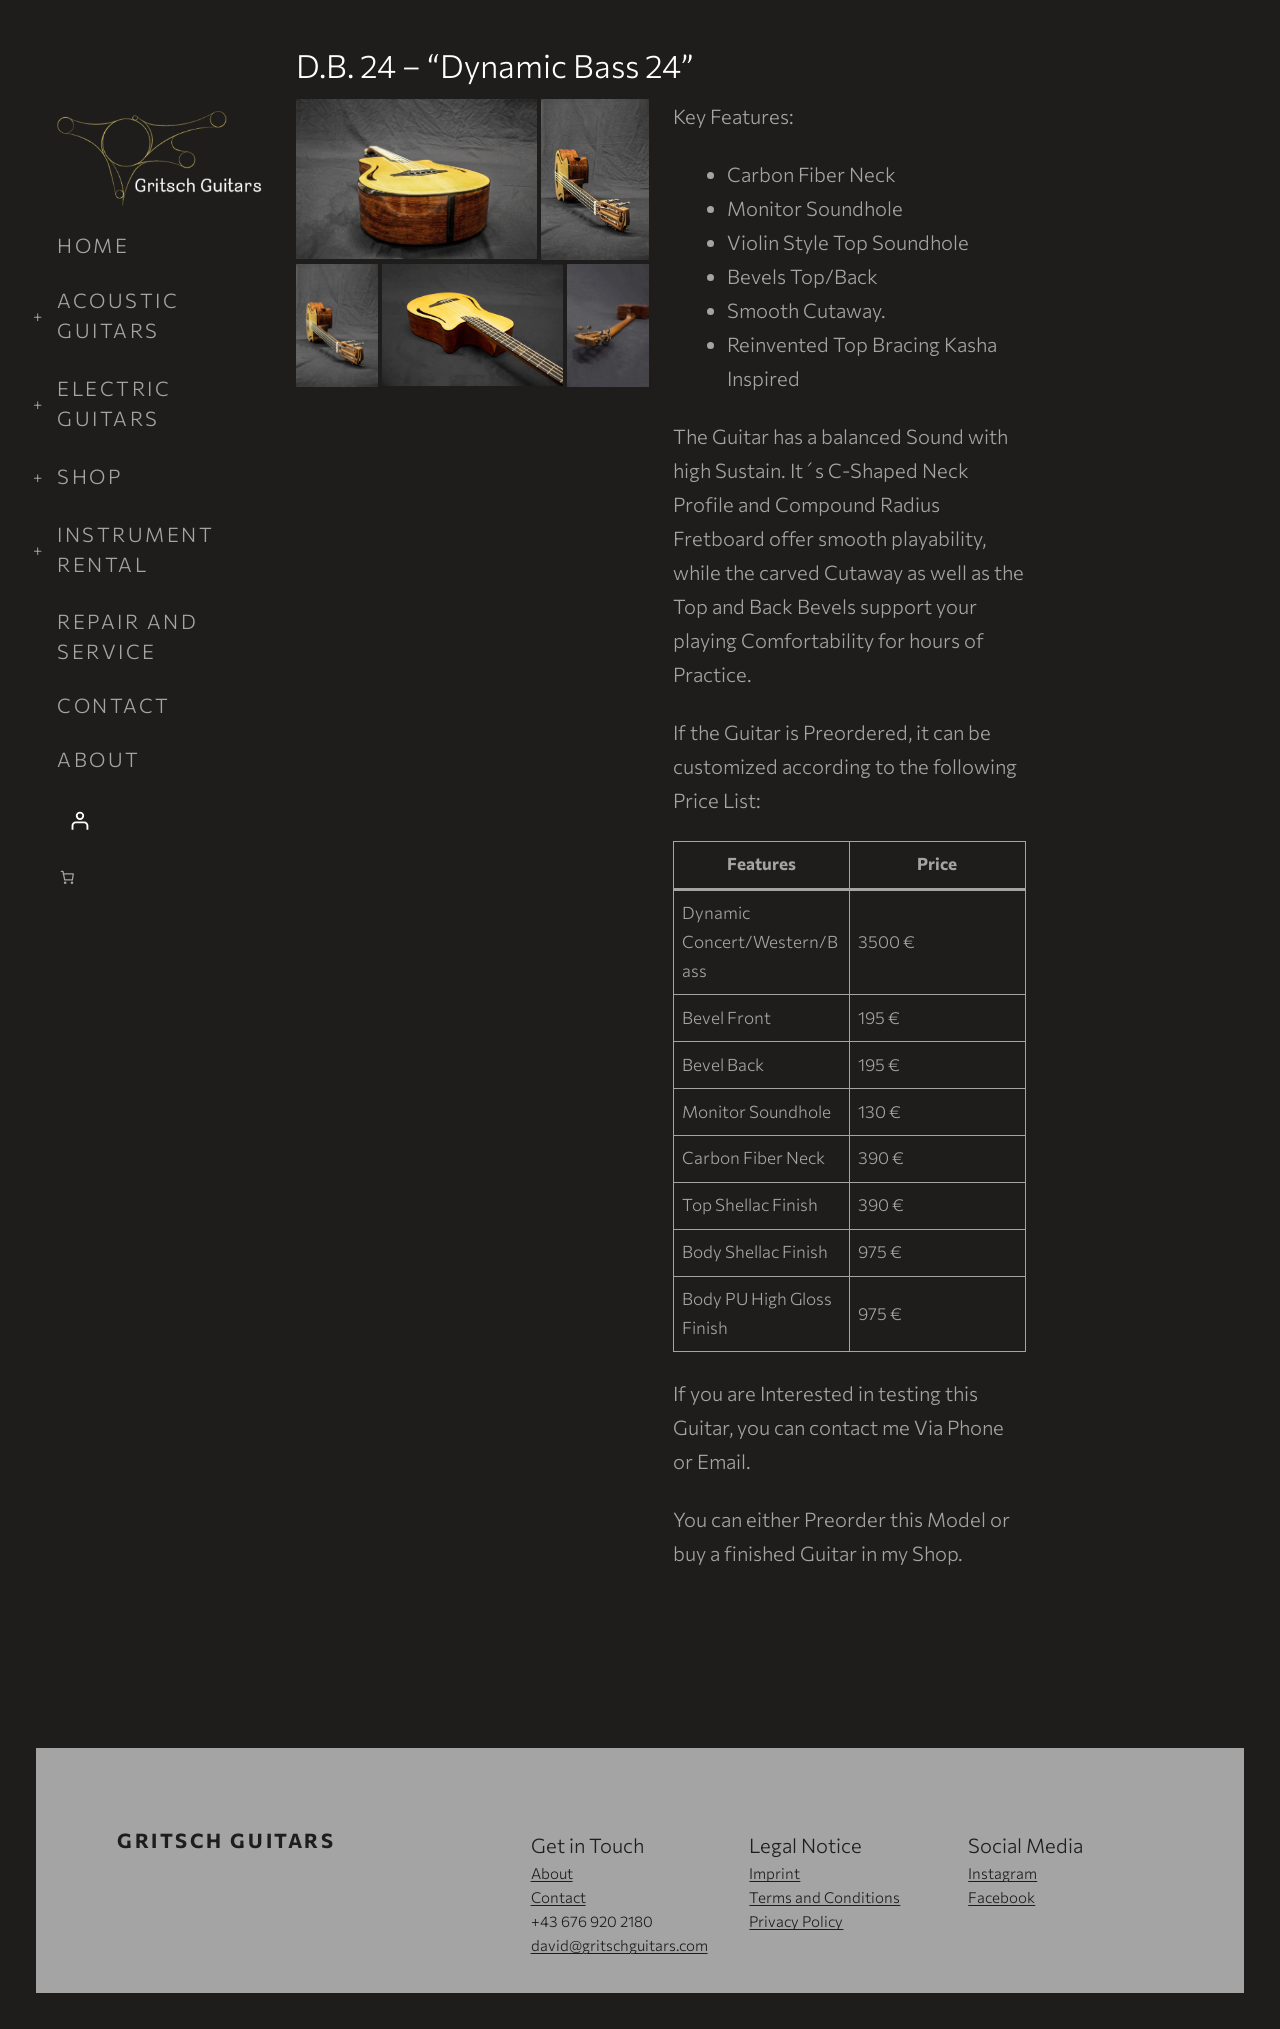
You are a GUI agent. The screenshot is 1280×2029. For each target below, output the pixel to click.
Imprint (774, 1873)
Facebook (1001, 1897)
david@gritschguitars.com (619, 1945)
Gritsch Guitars (226, 1840)
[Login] (159, 820)
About (552, 1873)
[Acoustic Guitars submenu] (159, 315)
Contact (558, 1897)
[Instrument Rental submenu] (159, 549)
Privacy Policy (796, 1921)
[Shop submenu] (159, 476)
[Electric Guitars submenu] (159, 403)
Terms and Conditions (824, 1897)
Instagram (1002, 1873)
